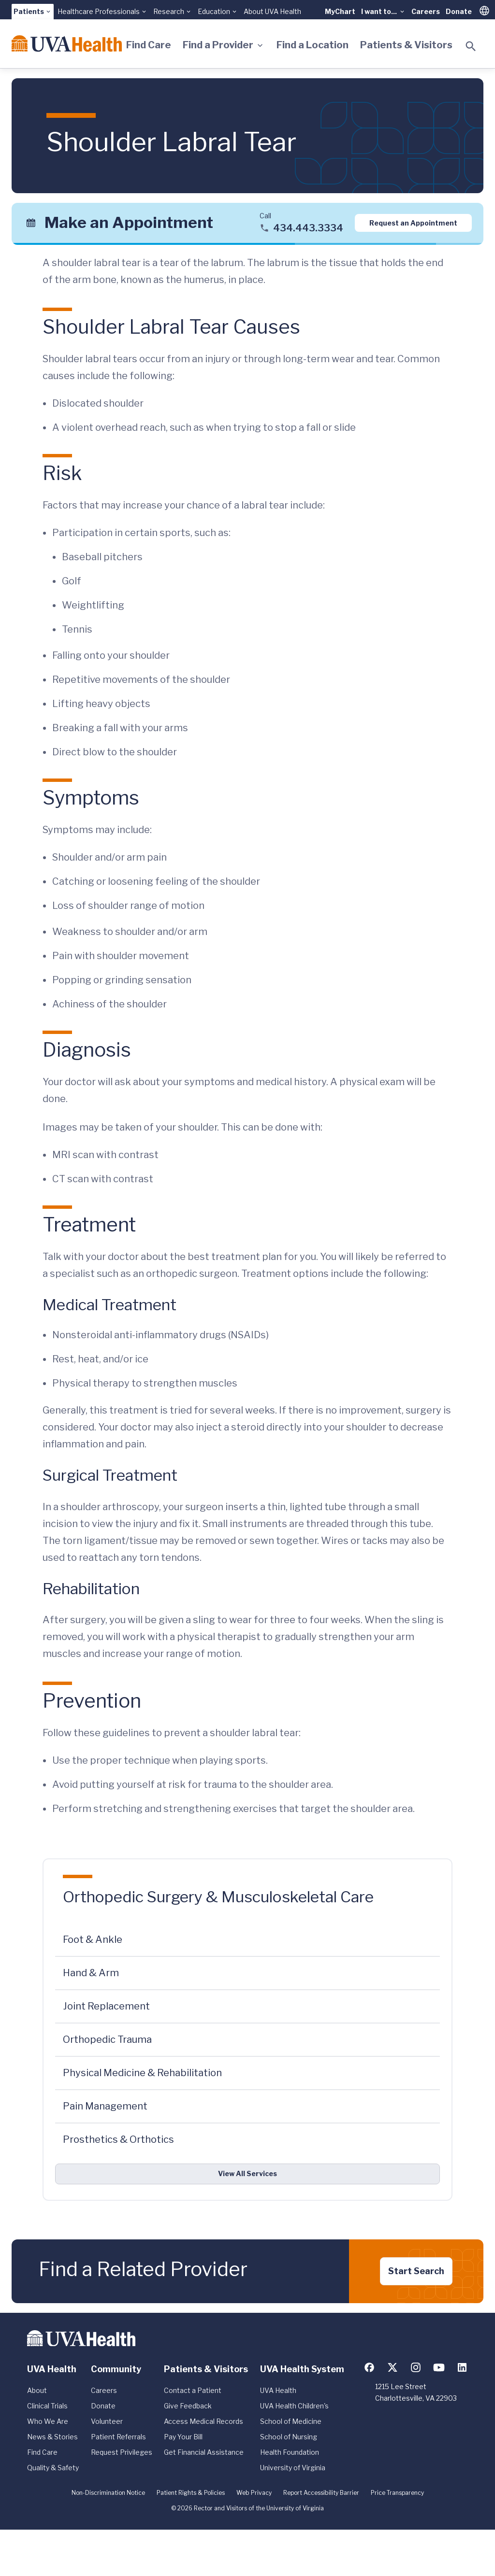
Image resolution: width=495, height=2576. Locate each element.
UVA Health (278, 2390)
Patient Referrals (118, 2437)
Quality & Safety (53, 2467)
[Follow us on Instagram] (416, 2367)
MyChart (340, 11)
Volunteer (107, 2421)
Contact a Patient (192, 2390)
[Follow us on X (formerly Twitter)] (392, 2367)
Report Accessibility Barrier (321, 2492)
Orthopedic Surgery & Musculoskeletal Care (218, 1896)
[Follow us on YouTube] (439, 2367)
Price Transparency (397, 2492)
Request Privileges (121, 2452)
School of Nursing (288, 2437)
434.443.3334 (308, 228)
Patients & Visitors (406, 45)
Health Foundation (289, 2452)
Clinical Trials (47, 2406)
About (37, 2390)
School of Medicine (290, 2421)
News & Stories (52, 2437)
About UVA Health (272, 11)
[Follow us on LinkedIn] (462, 2367)
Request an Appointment (413, 223)
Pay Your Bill (183, 2437)
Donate (459, 11)
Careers (425, 11)
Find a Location (313, 45)
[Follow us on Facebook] (369, 2367)
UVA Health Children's (294, 2406)
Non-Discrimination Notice (108, 2492)
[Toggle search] (471, 46)
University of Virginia (292, 2467)
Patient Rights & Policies (191, 2492)
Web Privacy (254, 2492)
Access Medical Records (203, 2421)
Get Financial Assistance (204, 2452)
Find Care (148, 45)
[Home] (67, 43)
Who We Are (47, 2421)
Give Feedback (188, 2406)
